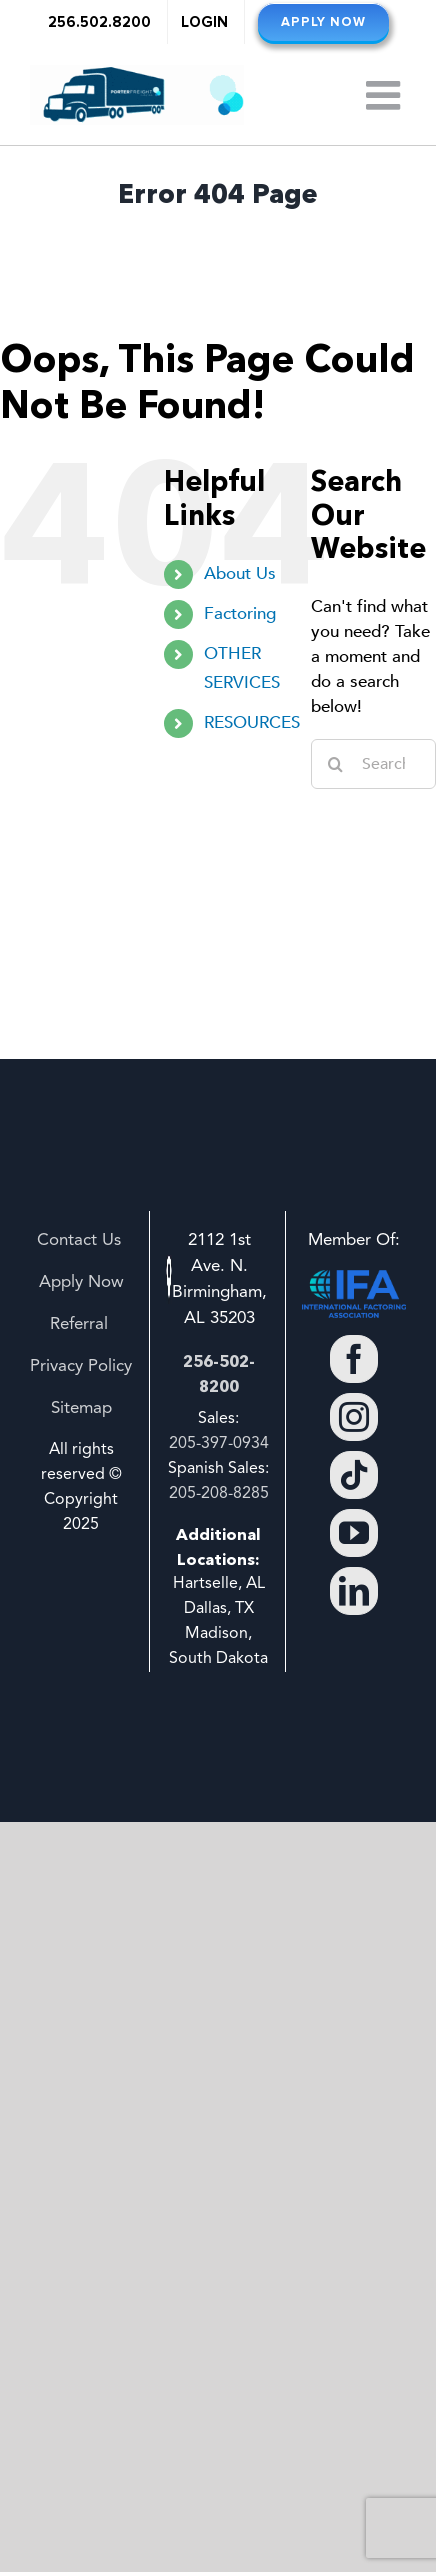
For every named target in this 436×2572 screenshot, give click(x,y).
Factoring (240, 613)
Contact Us (81, 1240)
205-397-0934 (219, 1444)
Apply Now (81, 1282)
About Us (240, 573)
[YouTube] (354, 1533)
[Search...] (373, 764)
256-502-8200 (219, 1373)
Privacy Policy (81, 1366)
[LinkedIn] (354, 1591)
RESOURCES (252, 722)
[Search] (336, 764)
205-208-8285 (219, 1494)
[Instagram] (354, 1417)
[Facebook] (354, 1359)
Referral (81, 1324)
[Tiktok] (354, 1475)
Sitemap (81, 1408)
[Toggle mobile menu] (386, 95)
